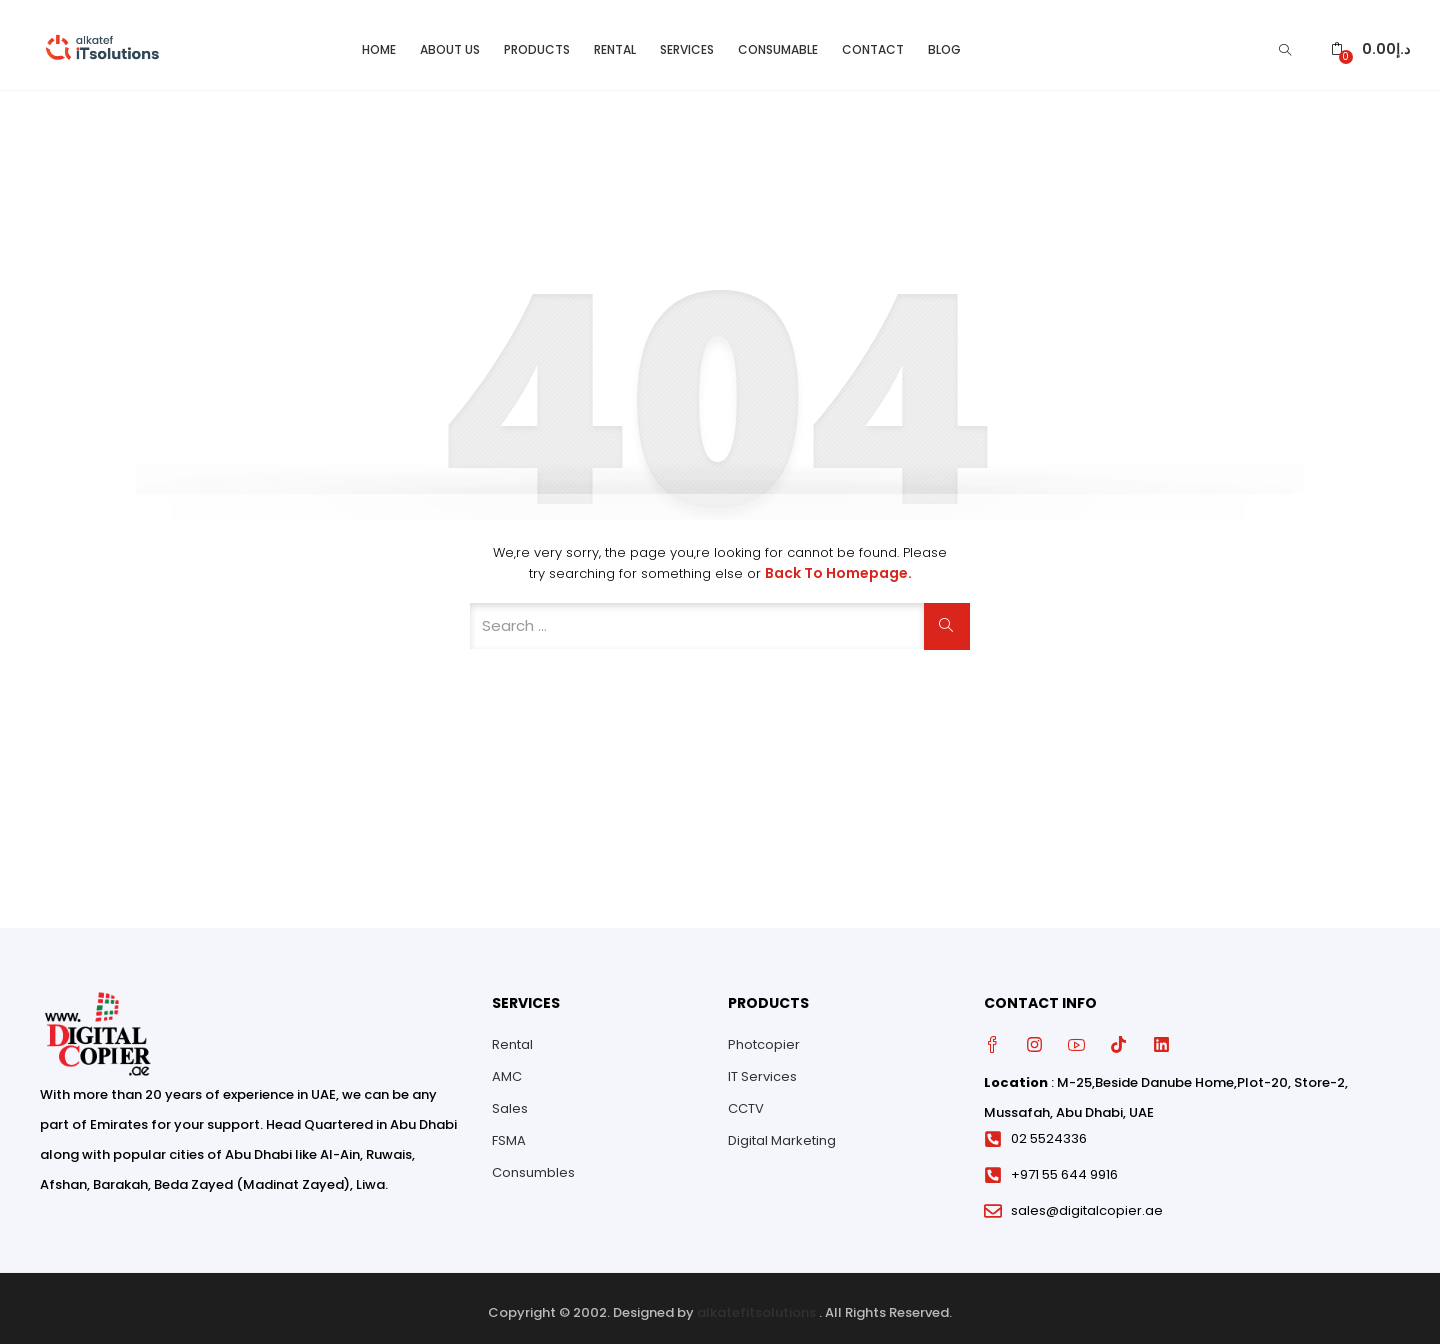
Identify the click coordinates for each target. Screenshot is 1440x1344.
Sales (510, 1099)
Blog (944, 40)
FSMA (509, 1131)
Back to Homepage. (838, 565)
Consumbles (533, 1163)
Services (687, 40)
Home (379, 40)
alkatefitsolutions (756, 1303)
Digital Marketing (782, 1131)
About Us (450, 40)
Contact (873, 40)
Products (537, 40)
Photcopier (764, 1035)
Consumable (778, 40)
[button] (1370, 40)
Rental (615, 40)
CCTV (746, 1099)
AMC (507, 1067)
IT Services (762, 1067)
